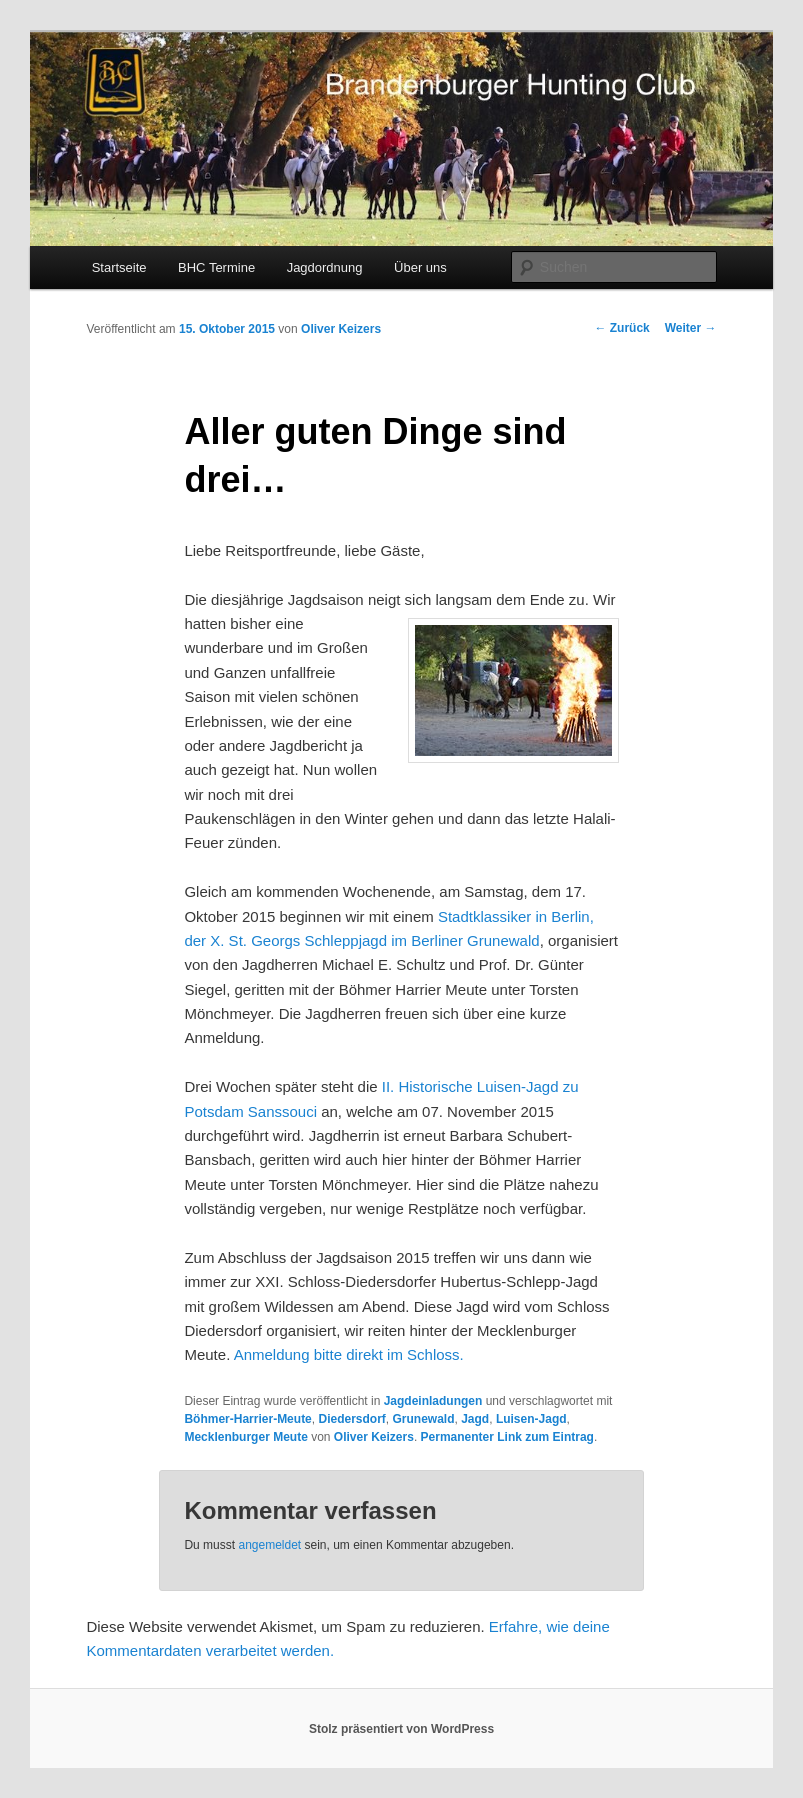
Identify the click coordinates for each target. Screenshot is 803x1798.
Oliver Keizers (341, 329)
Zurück (621, 328)
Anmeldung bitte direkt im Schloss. (349, 1354)
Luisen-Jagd (531, 1419)
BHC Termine (216, 267)
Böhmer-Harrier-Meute (247, 1419)
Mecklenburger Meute (245, 1437)
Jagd (475, 1419)
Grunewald (424, 1419)
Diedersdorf (351, 1419)
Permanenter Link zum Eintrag (507, 1437)
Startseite (119, 267)
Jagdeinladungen (433, 1401)
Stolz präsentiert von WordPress (401, 1729)
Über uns (420, 267)
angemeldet (269, 1545)
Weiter (691, 328)
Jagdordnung (325, 267)
